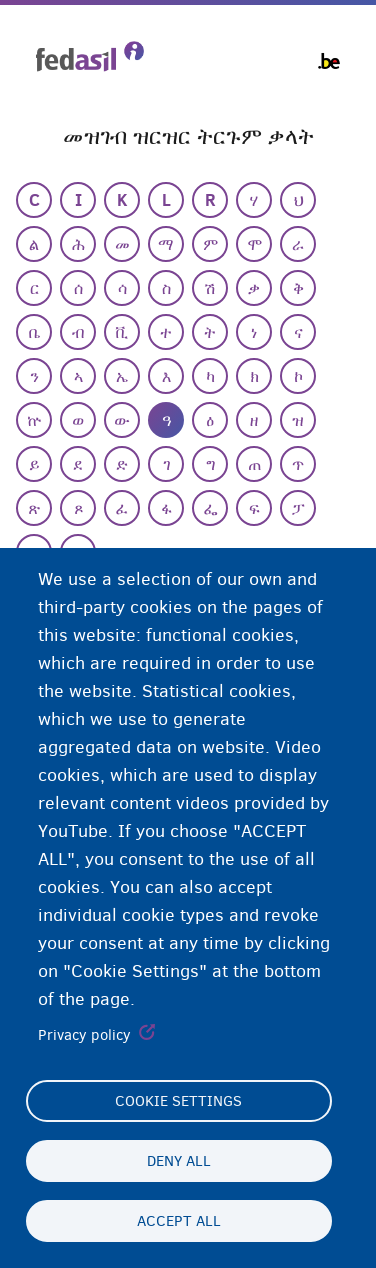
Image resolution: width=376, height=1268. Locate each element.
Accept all (179, 1221)
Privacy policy (84, 1035)
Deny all (179, 1161)
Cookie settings (178, 1101)
